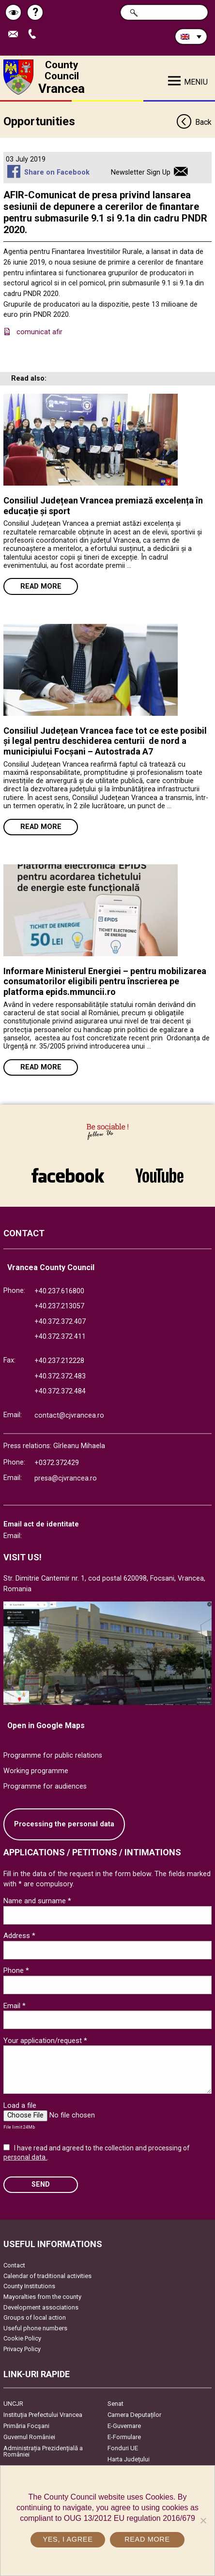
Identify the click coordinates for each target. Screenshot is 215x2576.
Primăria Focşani (26, 2425)
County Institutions (29, 2286)
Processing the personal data (64, 1824)
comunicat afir (39, 332)
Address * (19, 1935)
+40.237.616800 (59, 1291)
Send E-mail (15, 34)
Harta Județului (129, 2459)
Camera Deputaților (134, 2414)
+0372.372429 (56, 1463)
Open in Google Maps (46, 1725)
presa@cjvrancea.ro (65, 1478)
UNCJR (13, 2403)
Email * (14, 2005)
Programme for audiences (45, 1786)
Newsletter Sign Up (140, 172)
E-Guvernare (124, 2425)
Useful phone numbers (35, 2328)
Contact (14, 2265)
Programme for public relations (52, 1755)
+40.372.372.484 (60, 1391)
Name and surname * (37, 1900)
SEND (40, 2184)
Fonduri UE (123, 2448)
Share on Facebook (57, 172)
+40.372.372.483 (60, 1376)
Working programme (35, 1771)
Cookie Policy (22, 2338)
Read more (40, 586)
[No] (203, 2520)
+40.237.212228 (59, 1361)
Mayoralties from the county (42, 2296)
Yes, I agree (67, 2539)
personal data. (25, 2157)
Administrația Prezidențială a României (43, 2451)
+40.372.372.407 (60, 1322)
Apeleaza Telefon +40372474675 (34, 34)
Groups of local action (34, 2317)
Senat (115, 2403)
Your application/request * (45, 2040)
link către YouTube (159, 1175)
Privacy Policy (22, 2349)
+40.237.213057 (59, 1306)
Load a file (19, 2105)
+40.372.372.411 (60, 1336)
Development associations (40, 2307)
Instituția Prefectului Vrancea (42, 2414)
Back (193, 122)
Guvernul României (29, 2437)
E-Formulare (124, 2437)
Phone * (16, 1970)
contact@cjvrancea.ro (69, 1415)
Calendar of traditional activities (47, 2276)
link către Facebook (67, 1175)
